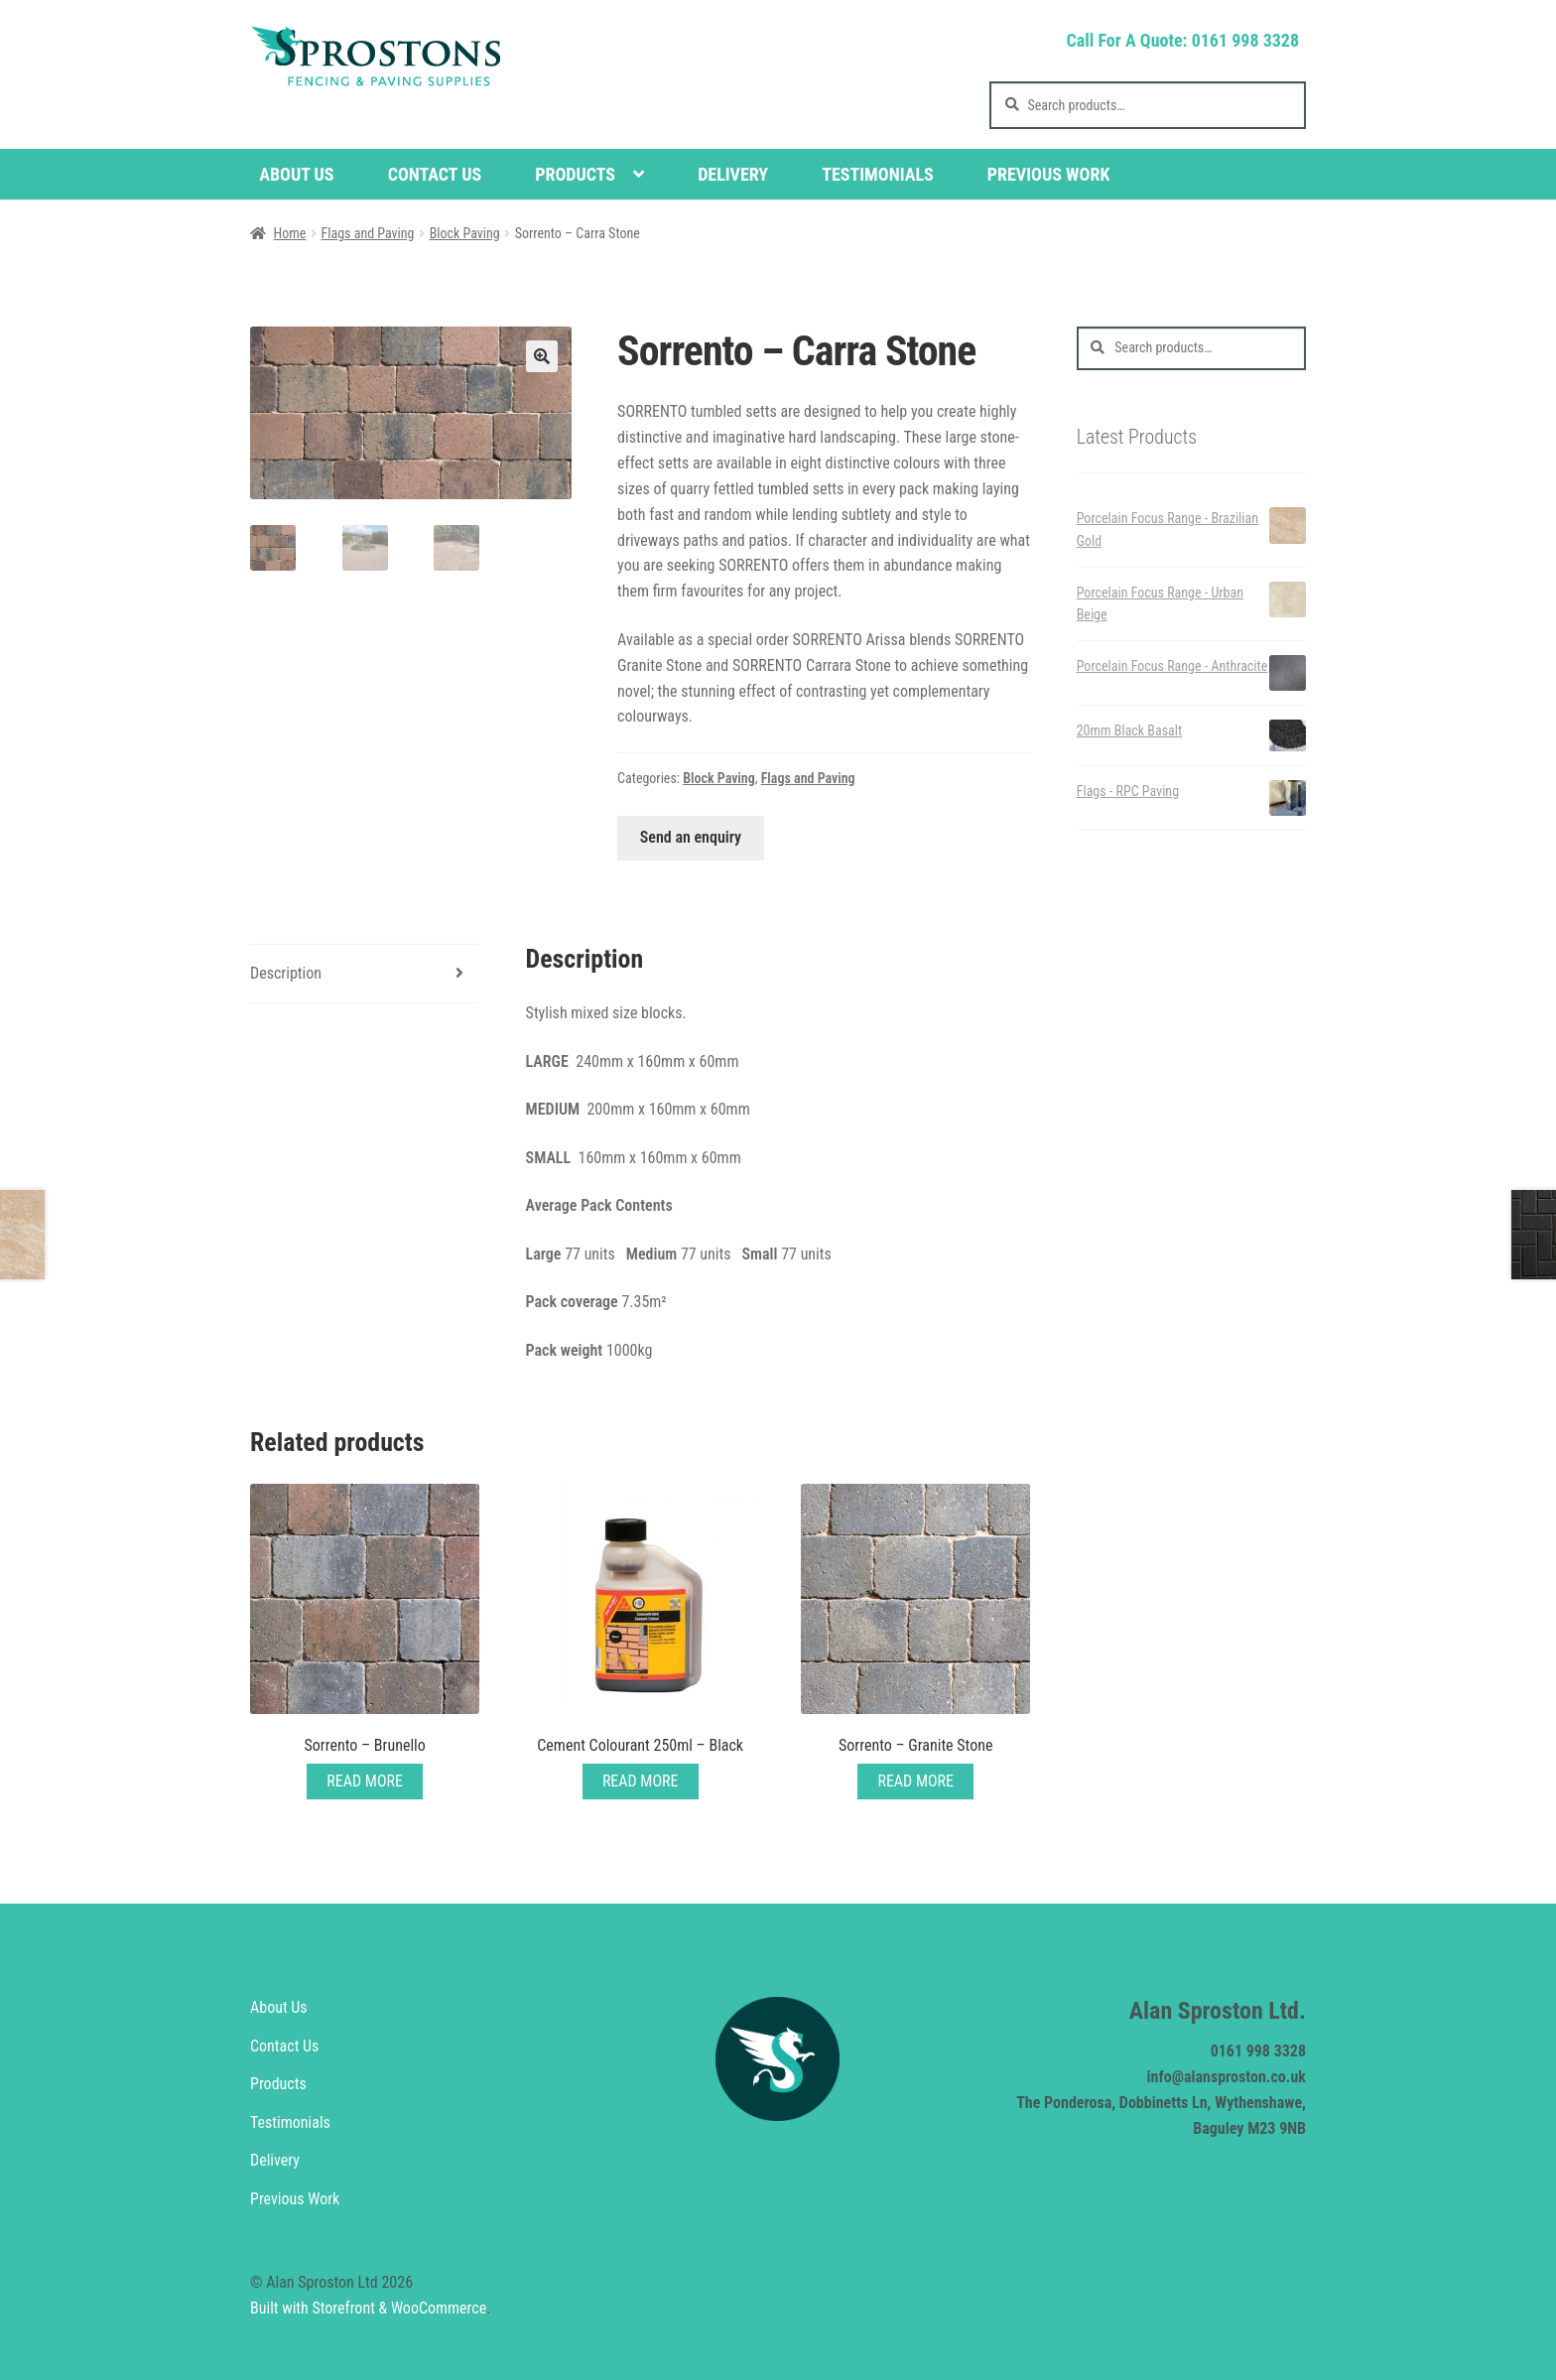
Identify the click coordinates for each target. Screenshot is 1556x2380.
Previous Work (1048, 174)
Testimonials (878, 174)
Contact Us (435, 174)
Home (290, 233)
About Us (296, 174)
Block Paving (465, 233)
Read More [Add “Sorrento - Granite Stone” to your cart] (915, 1781)
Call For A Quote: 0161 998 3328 (1182, 40)
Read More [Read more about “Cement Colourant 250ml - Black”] (640, 1781)
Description (286, 973)
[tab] (364, 974)
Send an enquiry (690, 837)
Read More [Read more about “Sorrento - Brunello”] (364, 1781)
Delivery (733, 174)
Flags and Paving (368, 233)
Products (575, 174)
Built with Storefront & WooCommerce (368, 2308)
